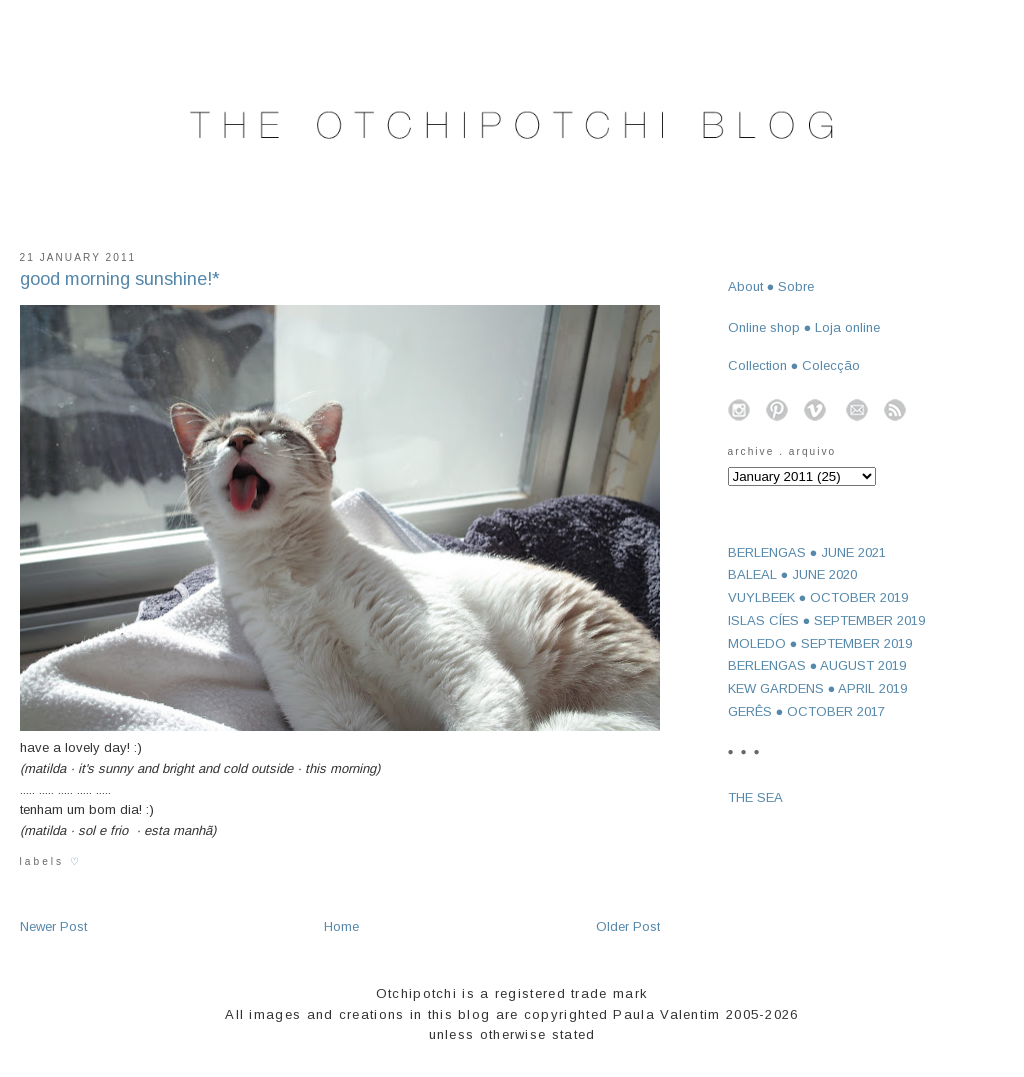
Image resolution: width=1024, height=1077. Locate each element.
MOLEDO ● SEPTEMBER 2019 (820, 643)
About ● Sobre (771, 286)
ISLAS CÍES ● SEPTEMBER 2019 (827, 620)
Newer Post (53, 926)
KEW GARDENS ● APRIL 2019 (818, 688)
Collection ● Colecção (794, 365)
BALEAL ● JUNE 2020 (793, 574)
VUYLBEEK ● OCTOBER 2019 (818, 597)
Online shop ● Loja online (804, 327)
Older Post (628, 926)
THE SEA (755, 797)
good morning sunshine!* (120, 279)
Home (341, 926)
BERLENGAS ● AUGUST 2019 (817, 665)
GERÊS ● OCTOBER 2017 (807, 711)
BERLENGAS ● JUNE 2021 (807, 552)
